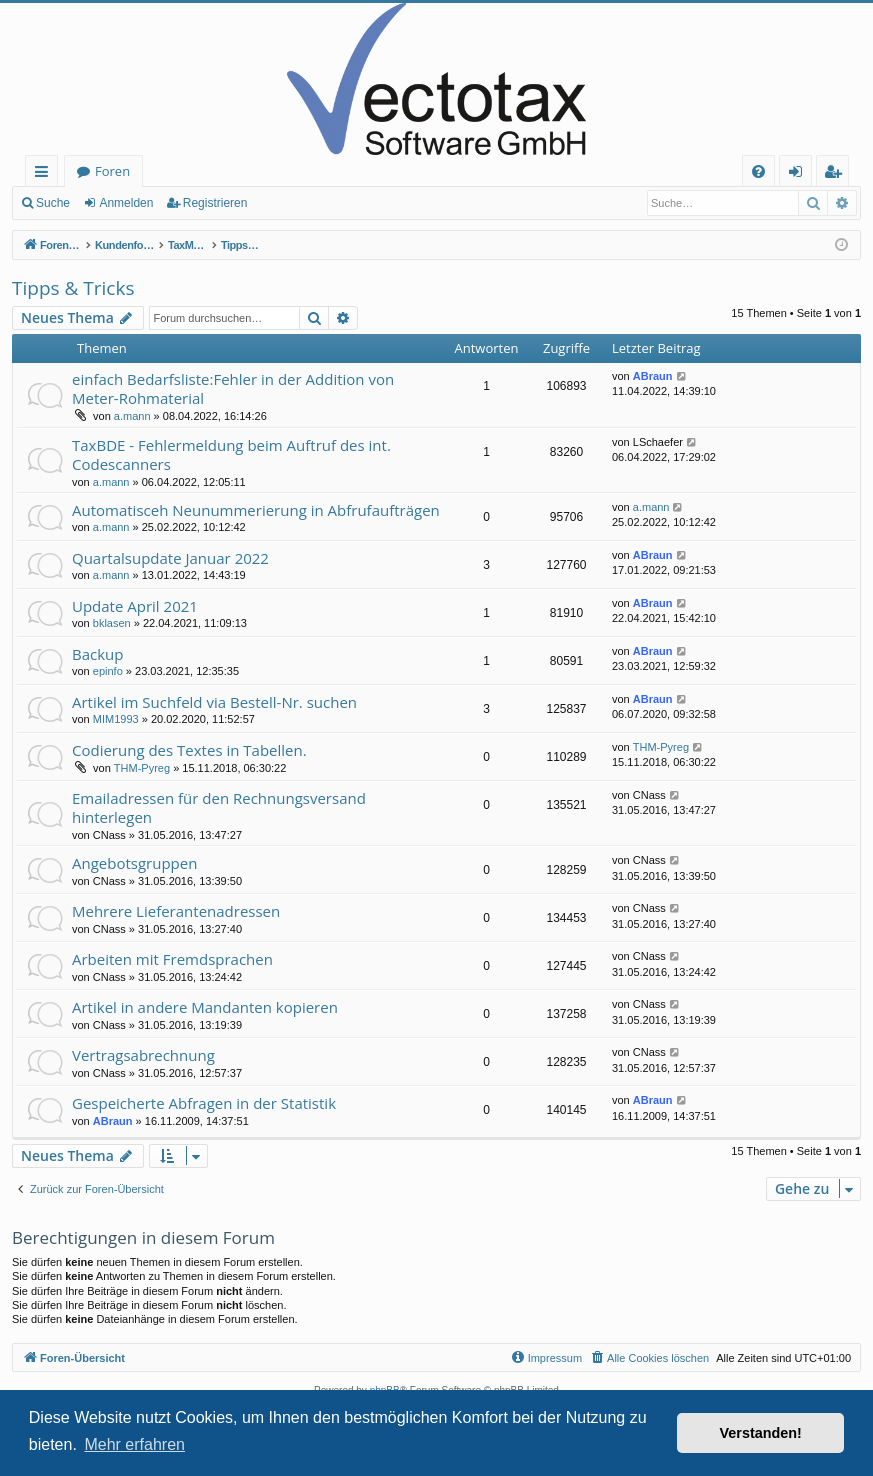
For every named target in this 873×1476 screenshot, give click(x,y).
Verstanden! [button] (761, 1433)
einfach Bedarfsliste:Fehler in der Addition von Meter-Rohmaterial (233, 388)
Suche (53, 203)
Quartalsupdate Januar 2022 (170, 558)
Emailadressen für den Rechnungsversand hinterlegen (219, 807)
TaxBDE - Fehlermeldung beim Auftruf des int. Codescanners (231, 454)
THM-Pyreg (142, 768)
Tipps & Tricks (73, 288)
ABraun (653, 376)
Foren (112, 171)
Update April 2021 (135, 606)
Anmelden (126, 203)
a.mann (132, 416)
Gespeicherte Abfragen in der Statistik (204, 1103)
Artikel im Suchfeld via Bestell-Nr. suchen (214, 702)
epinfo (108, 671)
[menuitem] (758, 171)
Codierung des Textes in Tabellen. (189, 750)
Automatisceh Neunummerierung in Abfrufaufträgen (256, 510)
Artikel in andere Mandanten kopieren (205, 1007)
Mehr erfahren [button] (134, 1444)
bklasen (112, 623)
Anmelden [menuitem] (801, 174)
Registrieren (215, 203)
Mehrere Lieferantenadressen (176, 911)
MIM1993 (116, 719)
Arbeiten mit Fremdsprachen (172, 959)
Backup (97, 654)
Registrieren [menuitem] (837, 174)
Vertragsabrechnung (143, 1055)
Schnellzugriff (45, 174)
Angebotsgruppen (134, 863)
